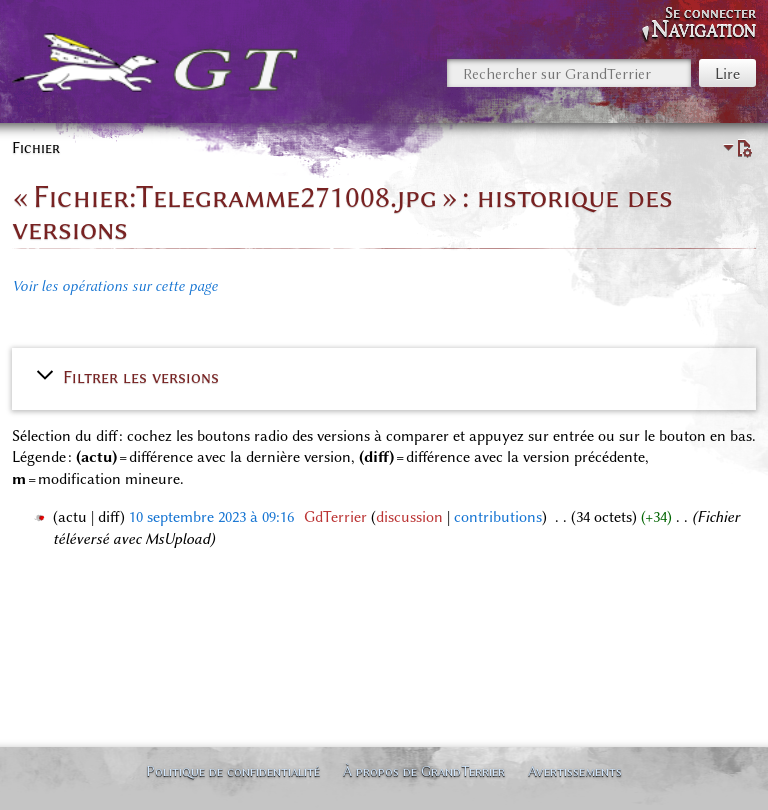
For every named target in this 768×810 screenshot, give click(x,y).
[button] (384, 377)
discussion (409, 517)
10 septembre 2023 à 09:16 (211, 517)
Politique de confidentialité (233, 771)
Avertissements (575, 771)
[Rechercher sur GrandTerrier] (569, 73)
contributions (498, 517)
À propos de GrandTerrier (424, 771)
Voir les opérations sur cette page (115, 286)
